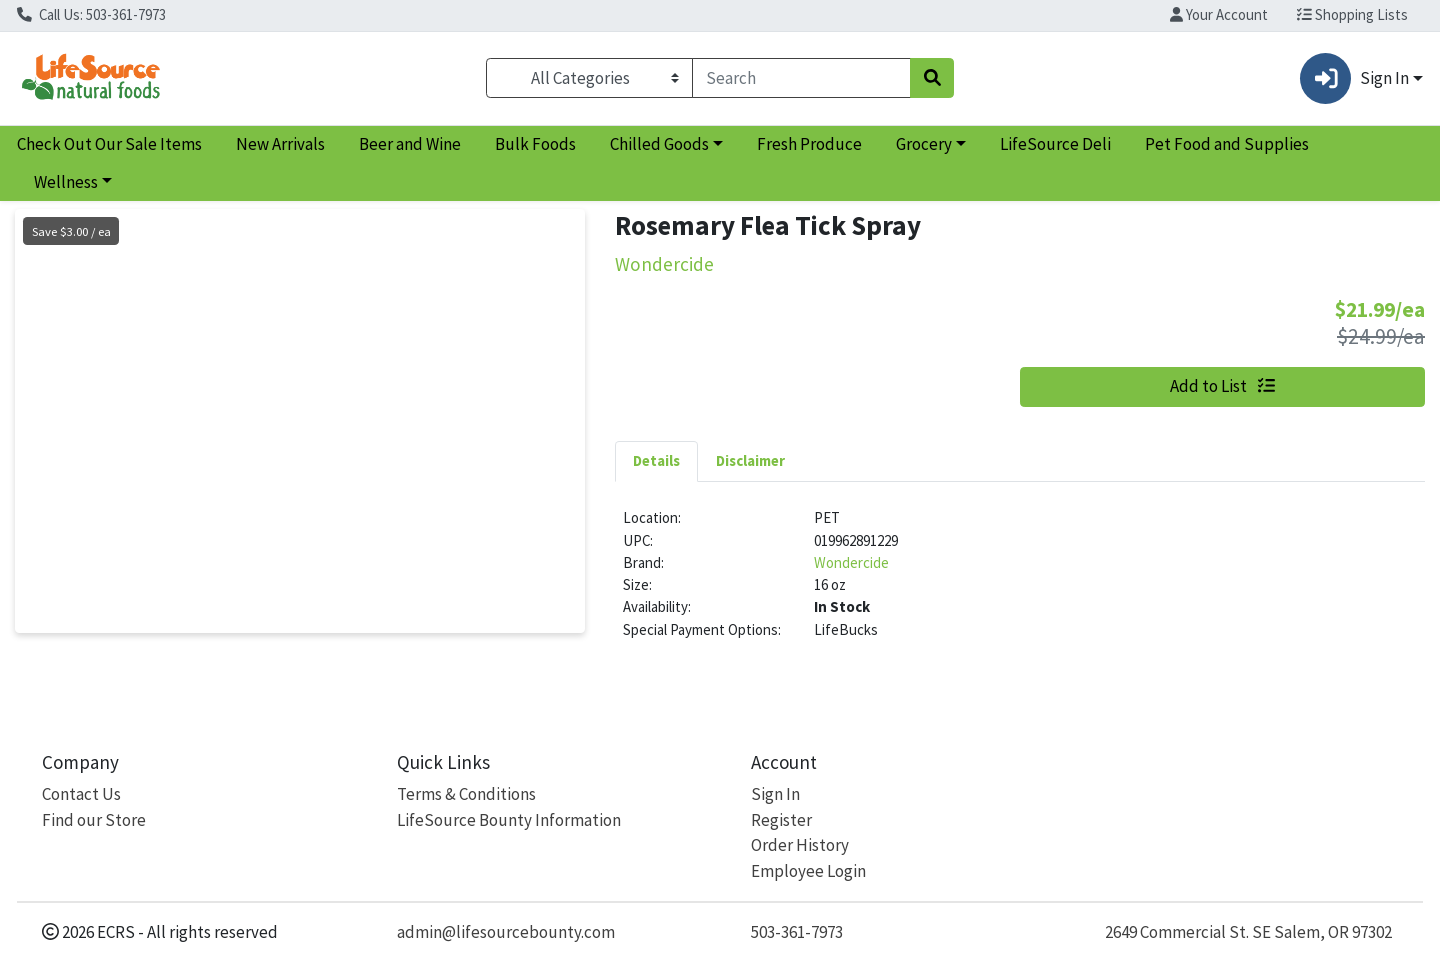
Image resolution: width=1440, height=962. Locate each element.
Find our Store (94, 820)
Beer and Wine (410, 144)
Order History (800, 845)
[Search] (801, 78)
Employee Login (808, 871)
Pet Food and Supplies (1227, 144)
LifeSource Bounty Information (509, 820)
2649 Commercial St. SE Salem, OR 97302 (1248, 932)
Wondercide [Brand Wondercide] (851, 562)
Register (781, 820)
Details (656, 460)
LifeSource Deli (1055, 144)
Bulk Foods (535, 144)
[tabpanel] (1020, 582)
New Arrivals (280, 144)
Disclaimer (750, 460)
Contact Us (81, 794)
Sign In (775, 794)
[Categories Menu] (589, 78)
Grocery (924, 144)
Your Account (1219, 14)
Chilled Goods (659, 144)
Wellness (66, 182)
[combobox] (801, 78)
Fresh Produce (809, 144)
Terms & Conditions (466, 794)
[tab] (656, 461)
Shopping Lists (1352, 14)
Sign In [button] (1354, 78)
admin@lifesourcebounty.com (506, 932)
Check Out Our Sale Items (109, 144)
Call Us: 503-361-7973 (91, 14)
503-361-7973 (797, 932)
